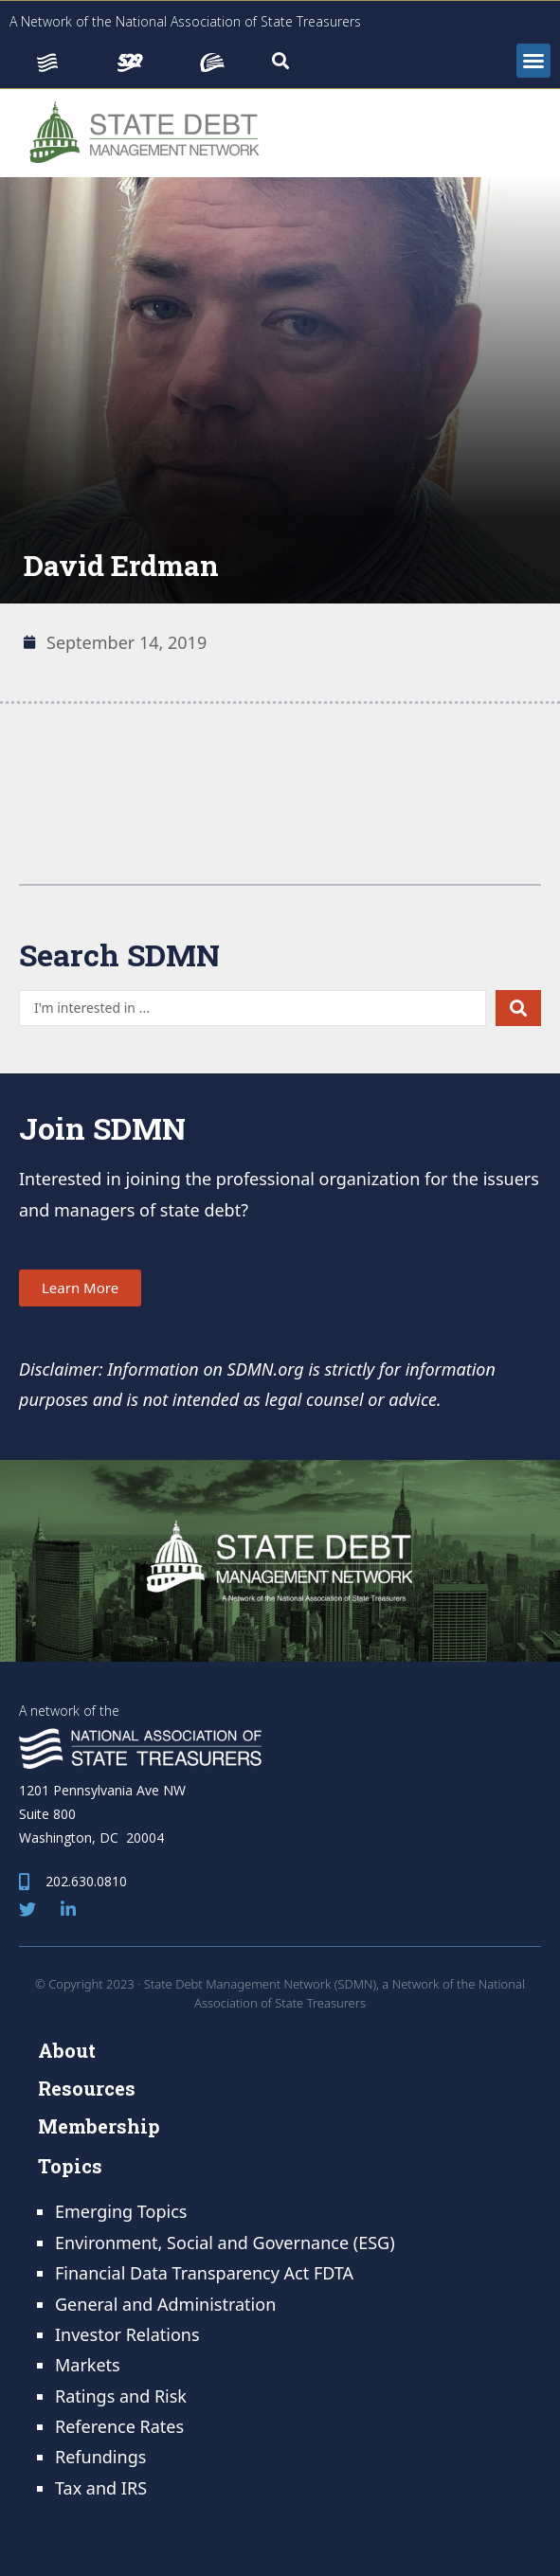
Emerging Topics (121, 2211)
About (67, 2050)
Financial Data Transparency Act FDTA (204, 2272)
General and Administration (165, 2304)
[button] (533, 61)
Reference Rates (119, 2426)
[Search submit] (518, 1008)
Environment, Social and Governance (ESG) (225, 2242)
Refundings (100, 2456)
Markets (87, 2364)
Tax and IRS (101, 2488)
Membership (99, 2126)
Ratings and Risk (121, 2396)
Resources (86, 2088)
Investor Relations (127, 2334)
